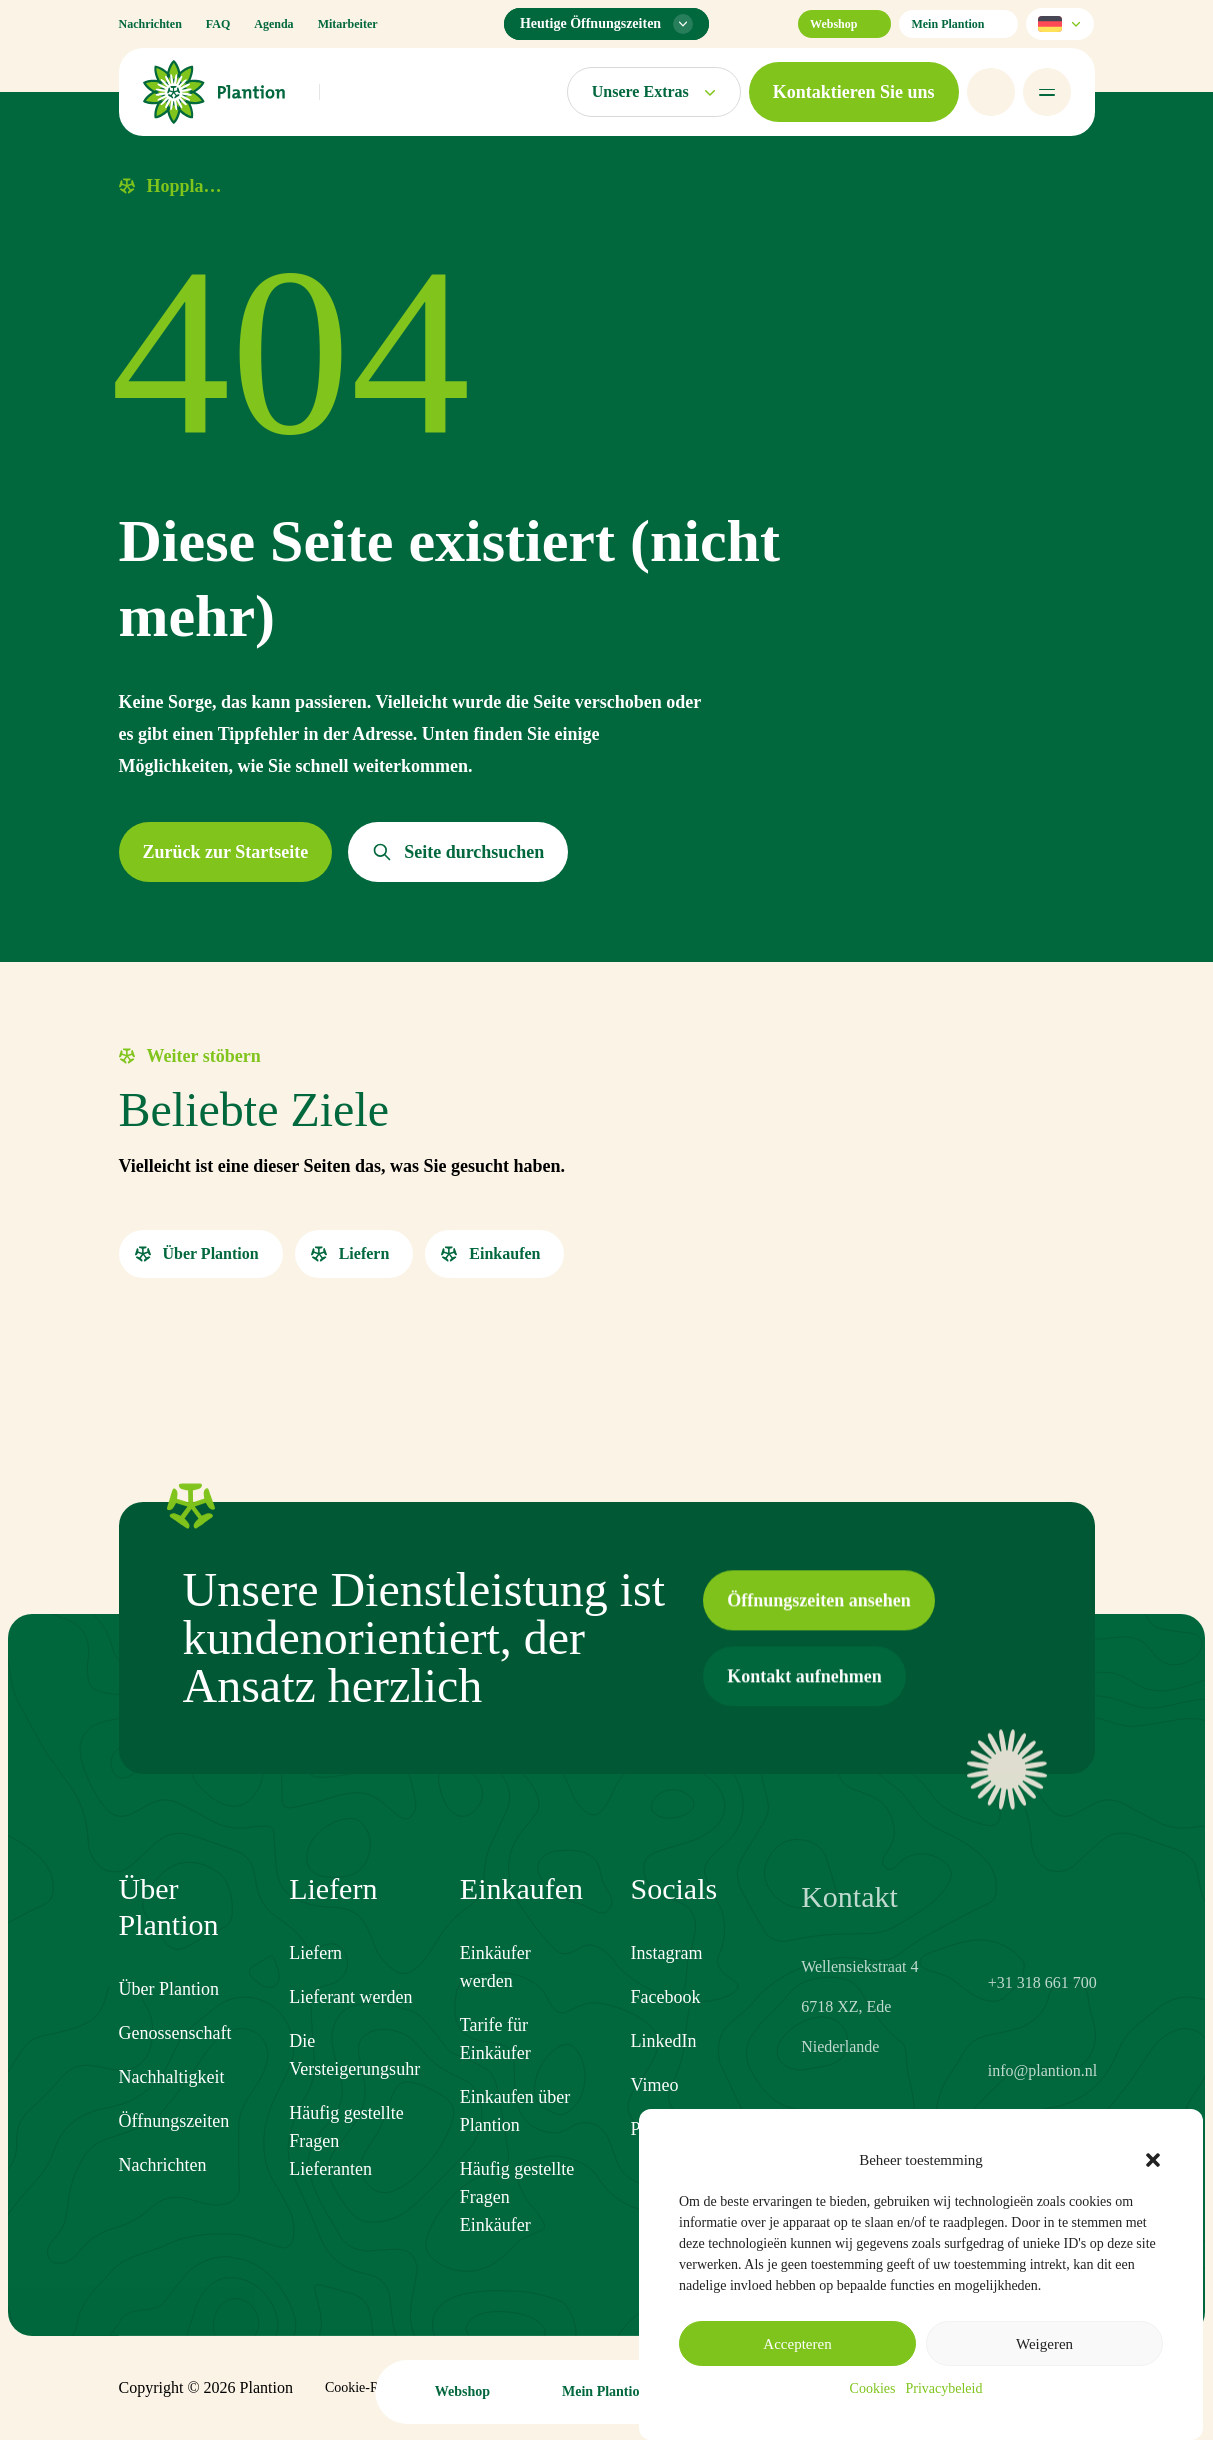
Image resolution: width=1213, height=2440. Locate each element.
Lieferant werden (350, 2018)
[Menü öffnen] (1047, 92)
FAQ (218, 24)
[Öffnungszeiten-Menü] (606, 24)
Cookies (873, 2388)
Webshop (844, 24)
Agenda (273, 24)
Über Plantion (169, 1991)
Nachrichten (150, 24)
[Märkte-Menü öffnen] (654, 92)
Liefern (315, 1974)
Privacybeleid (943, 2388)
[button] (1153, 2160)
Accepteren (797, 2344)
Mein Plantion (958, 24)
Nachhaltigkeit (172, 2079)
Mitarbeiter (348, 24)
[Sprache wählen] (1060, 24)
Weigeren (1044, 2344)
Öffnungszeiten (174, 2123)
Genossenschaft (175, 2035)
